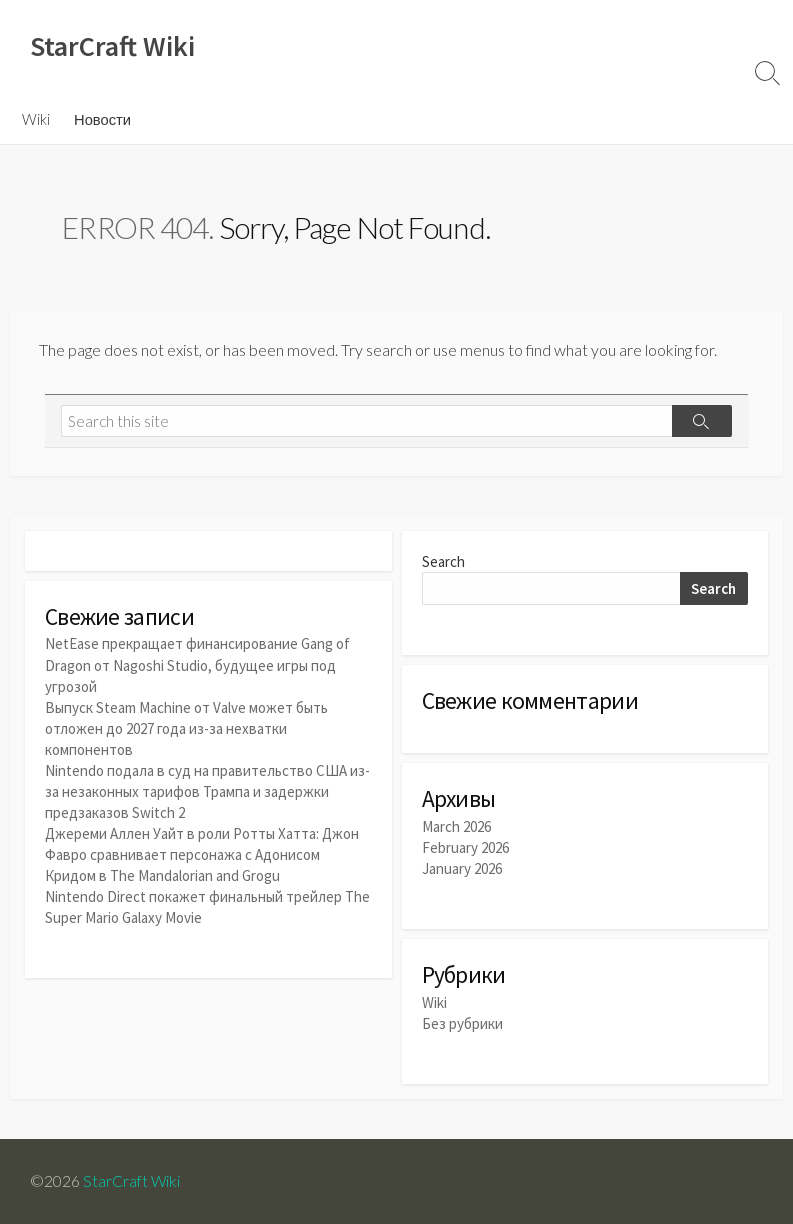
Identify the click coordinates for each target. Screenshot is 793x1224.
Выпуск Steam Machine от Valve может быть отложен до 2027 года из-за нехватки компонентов (186, 728)
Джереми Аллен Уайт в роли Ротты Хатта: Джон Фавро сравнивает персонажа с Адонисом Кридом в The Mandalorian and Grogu (202, 854)
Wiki (36, 119)
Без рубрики (462, 1023)
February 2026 (465, 847)
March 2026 (456, 826)
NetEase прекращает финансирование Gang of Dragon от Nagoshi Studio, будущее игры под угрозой (197, 664)
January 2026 (462, 868)
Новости (102, 119)
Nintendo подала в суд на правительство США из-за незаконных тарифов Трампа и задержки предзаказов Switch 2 (207, 791)
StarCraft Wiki (131, 1181)
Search (443, 561)
